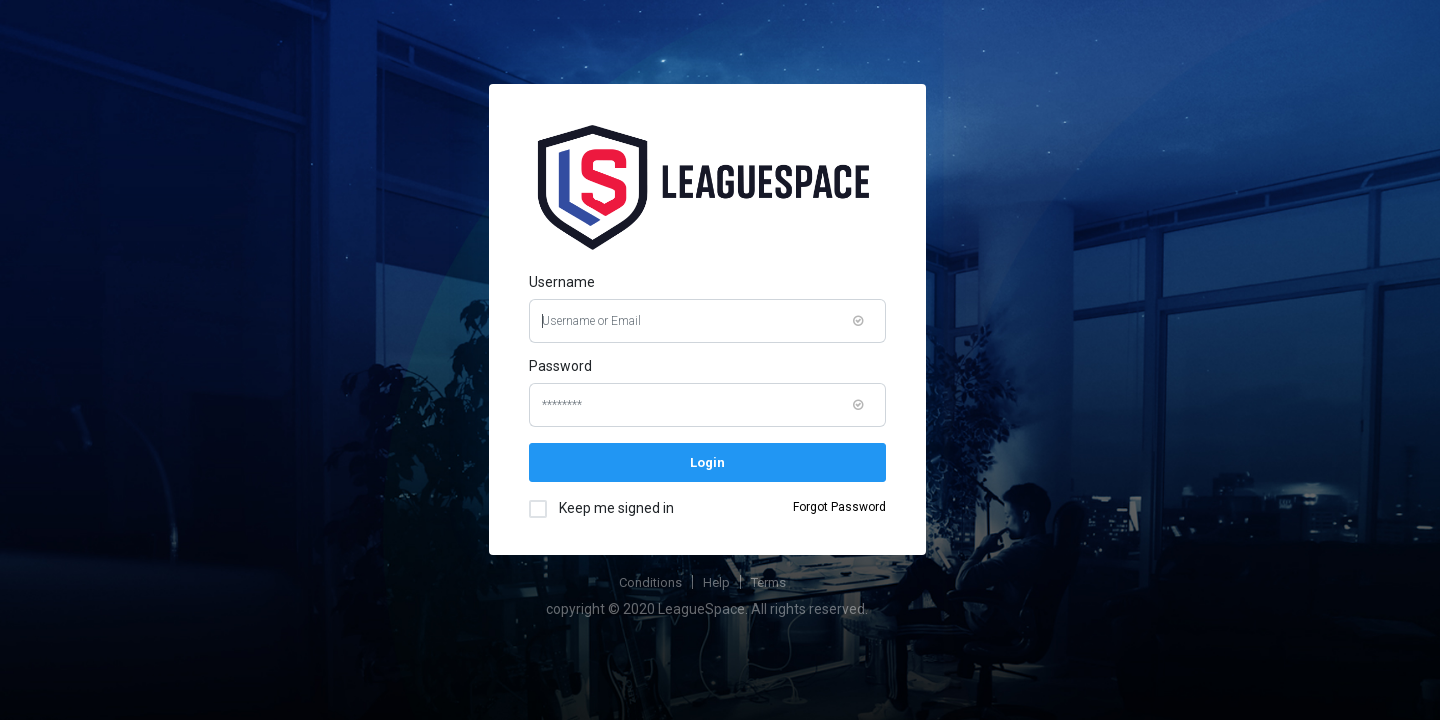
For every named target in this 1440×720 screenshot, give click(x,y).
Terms (768, 582)
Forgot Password (839, 507)
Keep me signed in (611, 507)
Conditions (650, 582)
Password (560, 366)
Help (716, 582)
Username (562, 282)
